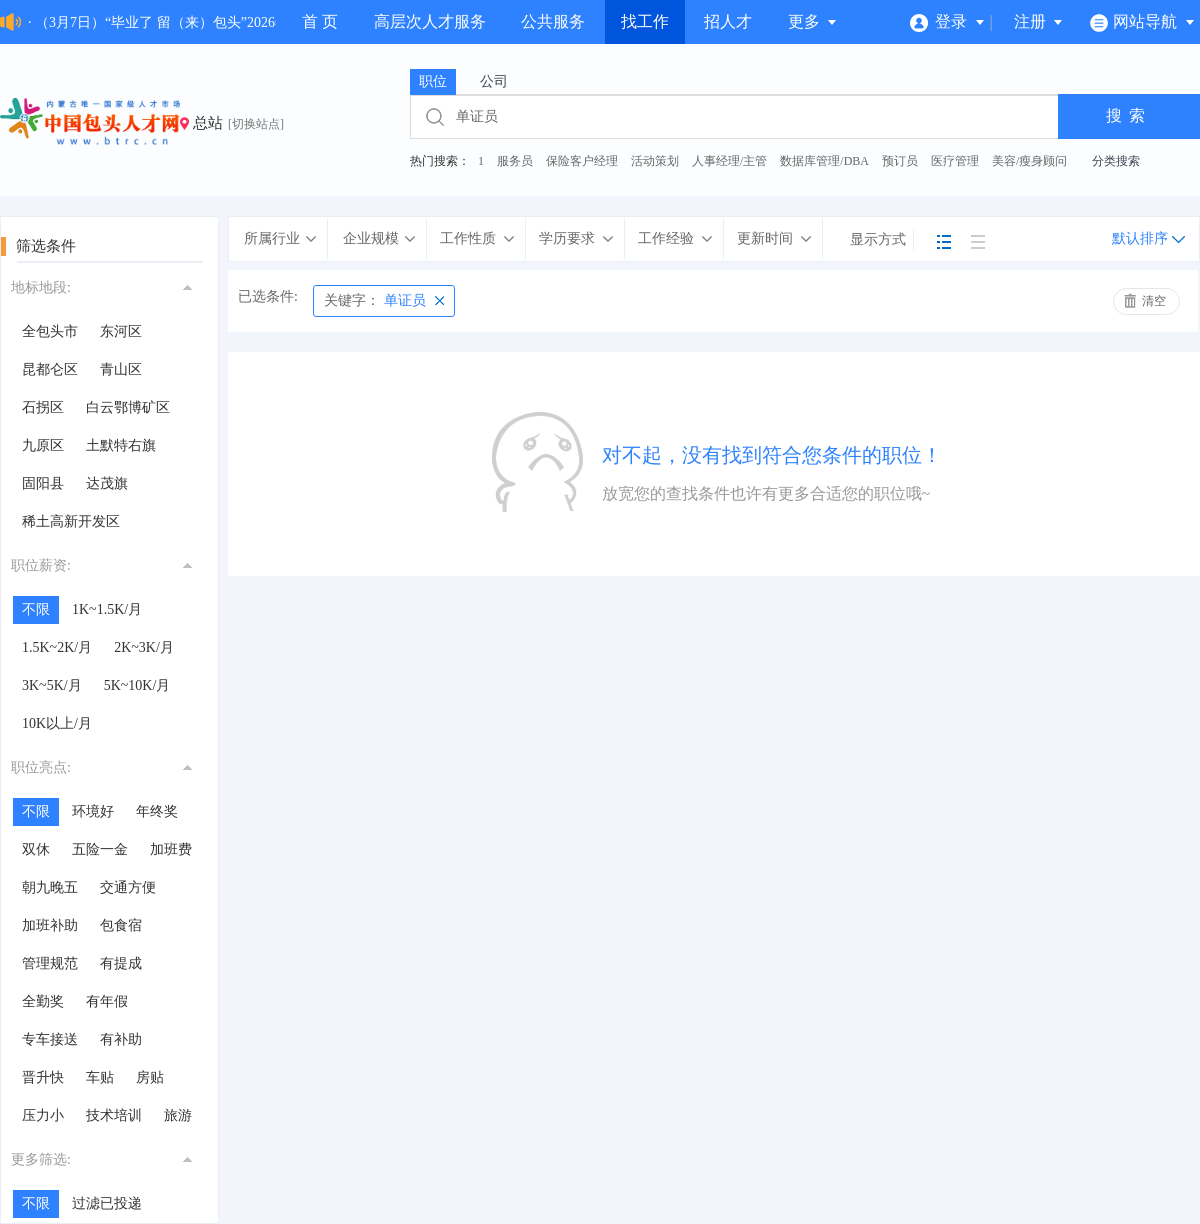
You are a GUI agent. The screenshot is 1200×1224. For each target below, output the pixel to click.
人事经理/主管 (729, 161)
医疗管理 (955, 161)
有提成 (121, 963)
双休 (36, 849)
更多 (813, 21)
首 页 (320, 21)
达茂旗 (107, 483)
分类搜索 (1116, 161)
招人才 (728, 21)
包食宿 (121, 925)
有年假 (107, 1001)
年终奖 (157, 811)
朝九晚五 (50, 887)
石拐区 (43, 407)
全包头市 (50, 331)
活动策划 (655, 161)
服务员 (515, 161)
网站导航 (1142, 21)
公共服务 (553, 21)
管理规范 (50, 963)
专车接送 (50, 1039)
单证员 (375, 300)
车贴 (100, 1077)
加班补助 (50, 925)
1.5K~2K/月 (57, 647)
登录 (947, 21)
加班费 (171, 849)
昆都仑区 (50, 369)
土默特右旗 (121, 445)
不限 (36, 609)
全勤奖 (43, 1001)
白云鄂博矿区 (128, 407)
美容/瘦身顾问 (1029, 161)
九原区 (43, 445)
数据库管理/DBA (824, 161)
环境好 (93, 811)
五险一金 (100, 849)
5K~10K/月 (137, 685)
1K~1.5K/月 (107, 609)
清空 (1154, 301)
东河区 (121, 331)
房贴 (150, 1077)
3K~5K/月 (52, 685)
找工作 (645, 21)
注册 (1039, 21)
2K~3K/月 (144, 647)
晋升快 (43, 1077)
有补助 (121, 1039)
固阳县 (43, 483)
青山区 (121, 369)
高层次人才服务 (430, 21)
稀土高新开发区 (71, 521)
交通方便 (128, 887)
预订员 (900, 161)
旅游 (178, 1115)
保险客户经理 (582, 161)
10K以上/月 (57, 723)
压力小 (43, 1115)
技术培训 (114, 1115)
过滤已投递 (107, 1203)
